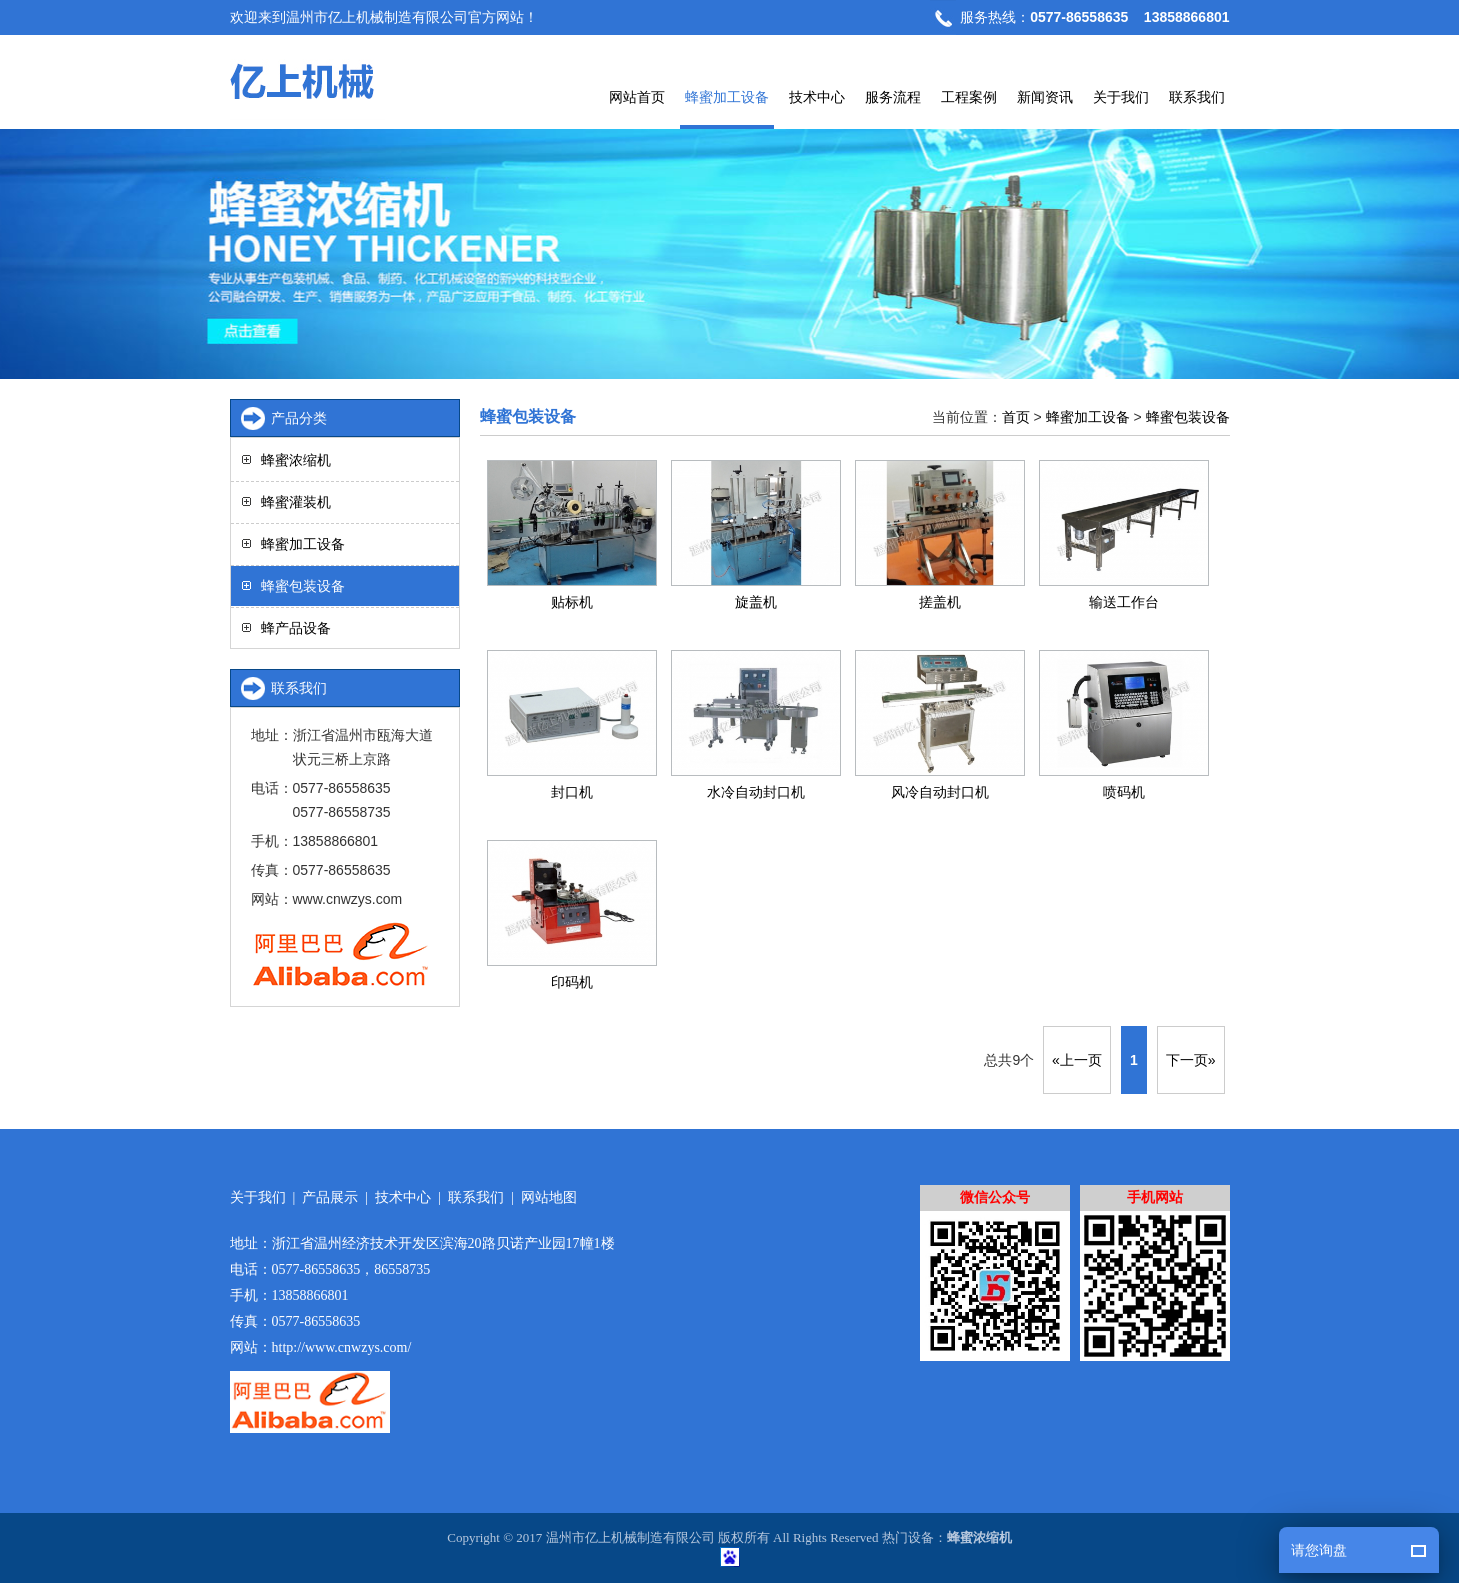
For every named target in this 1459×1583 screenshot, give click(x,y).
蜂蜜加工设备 (727, 97)
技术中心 (817, 97)
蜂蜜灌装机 (296, 502)
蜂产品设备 (296, 628)
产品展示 (330, 1197)
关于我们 (1121, 97)
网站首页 (637, 97)
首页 (1016, 417)
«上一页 (1077, 1060)
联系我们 (1197, 97)
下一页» (1191, 1060)
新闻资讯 (1045, 97)
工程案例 (969, 97)
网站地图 (549, 1197)
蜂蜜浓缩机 (296, 460)
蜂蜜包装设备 (1188, 417)
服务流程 (893, 97)
